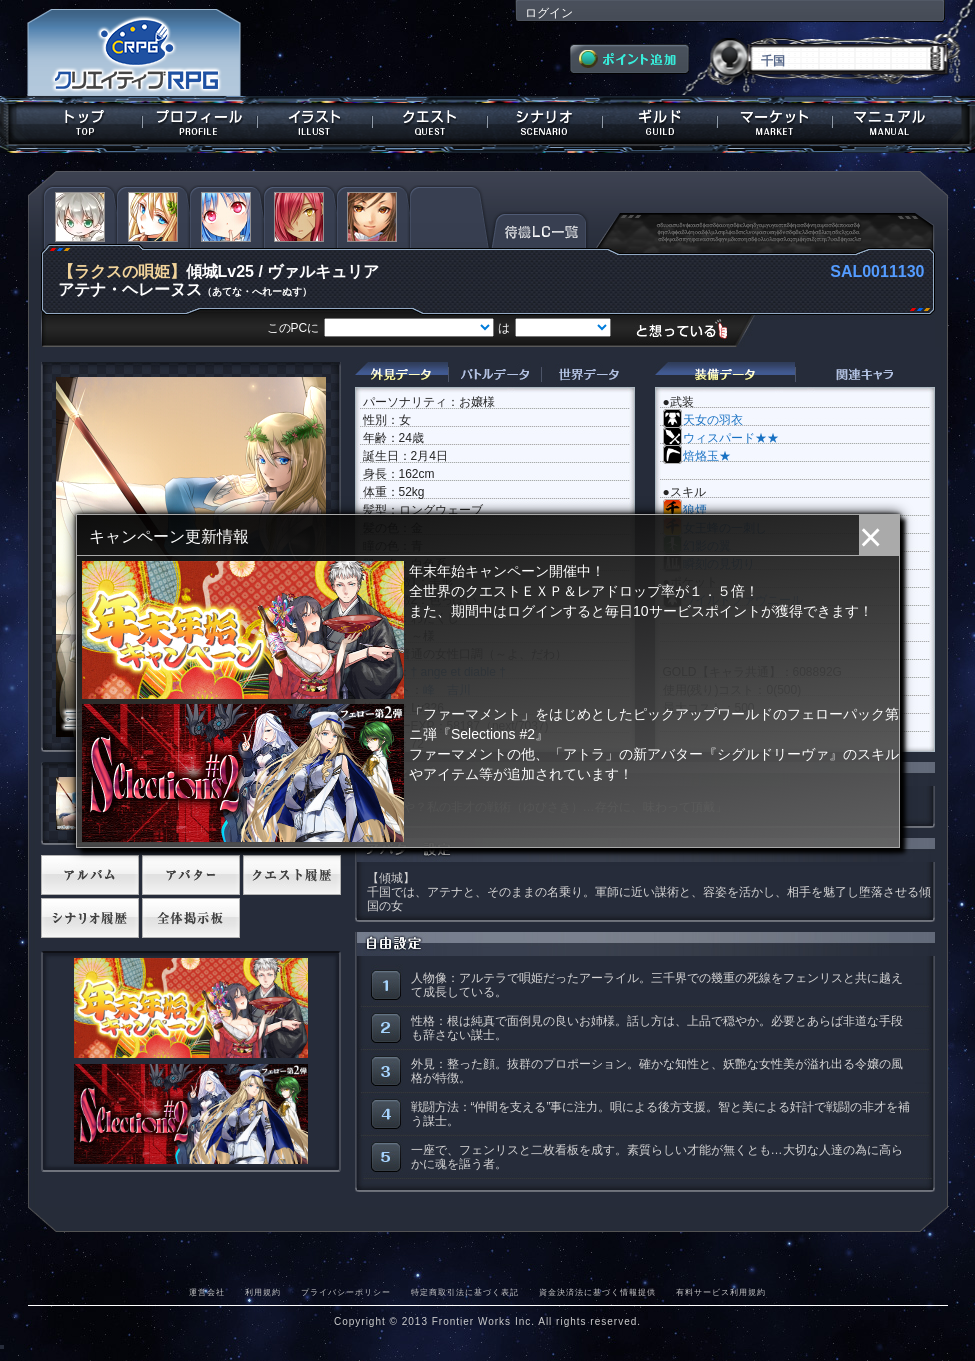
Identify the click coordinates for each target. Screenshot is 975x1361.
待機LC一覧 (539, 229)
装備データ (725, 374)
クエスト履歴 (292, 875)
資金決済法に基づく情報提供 (597, 1292)
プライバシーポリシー (346, 1292)
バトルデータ (494, 374)
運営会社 (207, 1292)
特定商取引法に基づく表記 (465, 1292)
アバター (191, 875)
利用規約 (263, 1292)
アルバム (90, 875)
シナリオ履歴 (90, 918)
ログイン (549, 13)
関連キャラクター (865, 374)
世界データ (588, 374)
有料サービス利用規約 (721, 1292)
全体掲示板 (191, 918)
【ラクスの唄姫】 (122, 271)
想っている (689, 329)
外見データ (401, 374)
